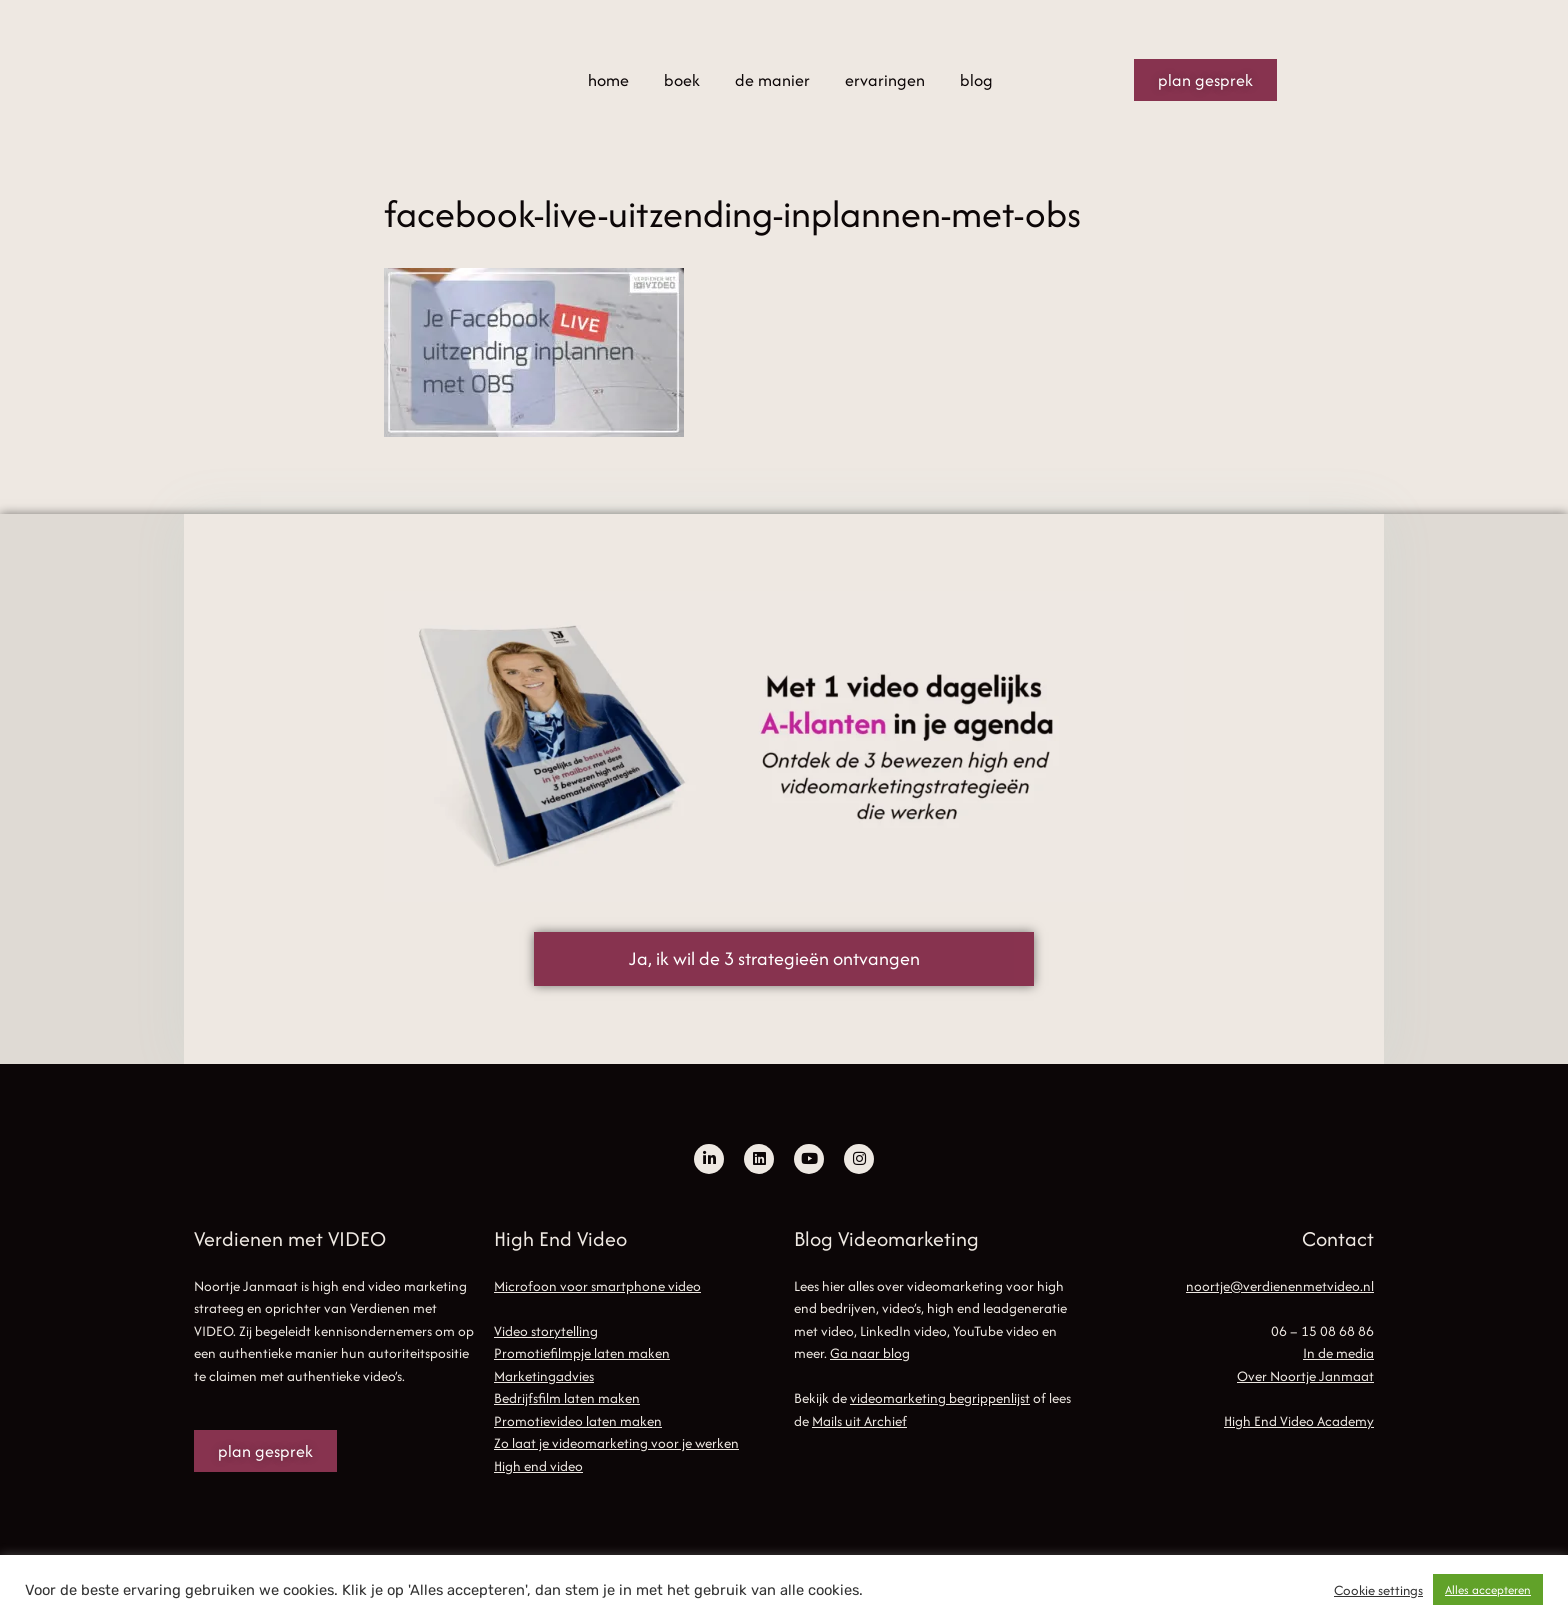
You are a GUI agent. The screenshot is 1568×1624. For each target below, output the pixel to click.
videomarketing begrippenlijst (940, 1398)
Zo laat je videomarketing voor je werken (616, 1443)
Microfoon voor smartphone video (597, 1286)
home (608, 80)
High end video (538, 1466)
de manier (772, 80)
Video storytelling (546, 1331)
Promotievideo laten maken (578, 1421)
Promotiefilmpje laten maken (582, 1353)
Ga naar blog (870, 1353)
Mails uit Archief (859, 1421)
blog (976, 80)
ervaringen (885, 80)
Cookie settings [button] (1378, 1590)
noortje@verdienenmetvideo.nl (1280, 1286)
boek (682, 80)
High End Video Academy (1299, 1421)
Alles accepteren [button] (1488, 1589)
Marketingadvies (544, 1376)
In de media (1338, 1353)
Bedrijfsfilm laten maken (567, 1398)
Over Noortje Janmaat (1305, 1376)
